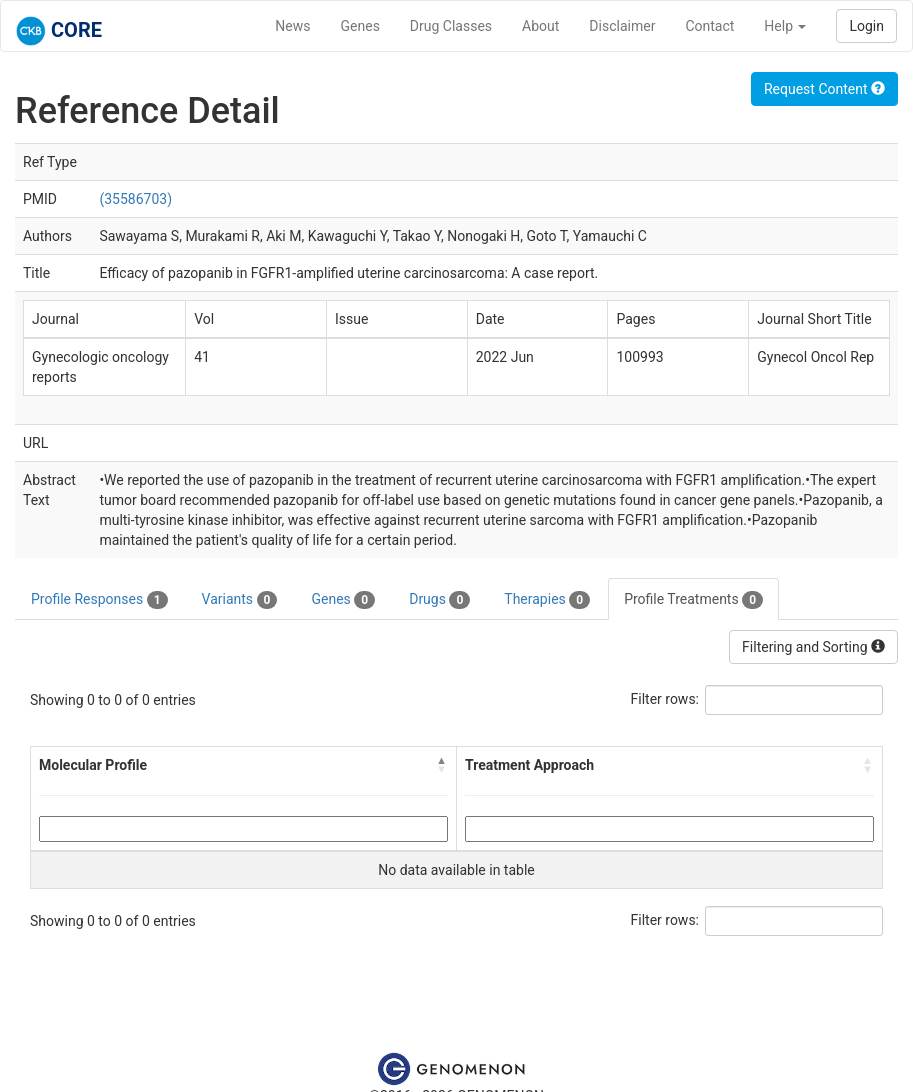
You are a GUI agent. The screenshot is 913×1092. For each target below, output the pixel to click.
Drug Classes (451, 26)
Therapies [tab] (547, 600)
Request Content (824, 89)
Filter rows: (665, 699)
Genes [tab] (343, 600)
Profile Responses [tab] (99, 600)
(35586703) (135, 199)
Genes (360, 26)
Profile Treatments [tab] (693, 600)
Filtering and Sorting (813, 647)
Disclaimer (622, 26)
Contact (709, 26)
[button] (442, 765)
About (540, 26)
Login (866, 26)
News (292, 26)
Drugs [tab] (439, 600)
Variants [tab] (240, 600)
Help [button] (785, 26)
